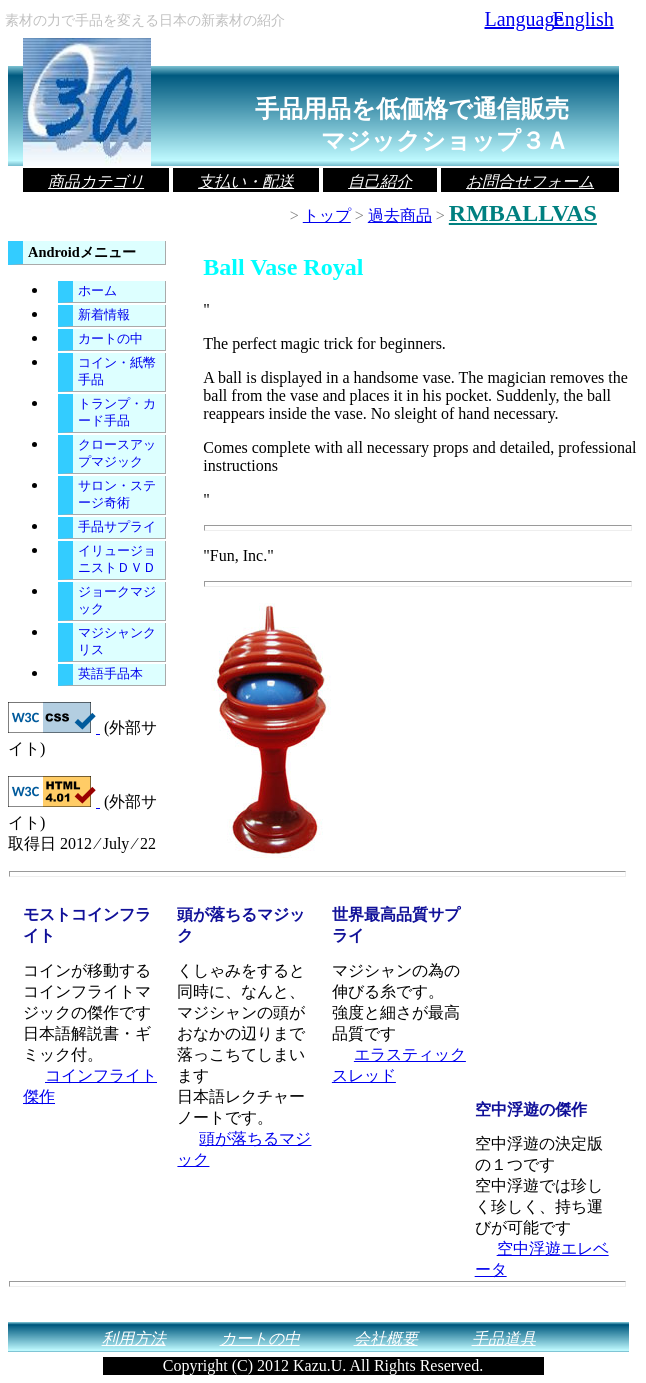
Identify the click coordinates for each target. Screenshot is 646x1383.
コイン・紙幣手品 (117, 371)
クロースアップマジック (117, 453)
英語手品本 (110, 674)
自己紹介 (380, 181)
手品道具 (504, 1338)
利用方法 (134, 1338)
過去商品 (400, 215)
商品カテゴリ (96, 181)
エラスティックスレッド (399, 1065)
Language (517, 19)
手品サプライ (117, 527)
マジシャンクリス (117, 641)
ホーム (97, 291)
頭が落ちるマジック (244, 1149)
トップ (327, 215)
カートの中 (110, 339)
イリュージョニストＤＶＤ (117, 559)
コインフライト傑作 (90, 1086)
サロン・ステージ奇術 (117, 494)
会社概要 (386, 1338)
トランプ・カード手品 (117, 412)
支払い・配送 (246, 181)
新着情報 (104, 315)
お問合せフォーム (530, 181)
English (583, 19)
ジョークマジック (117, 600)
